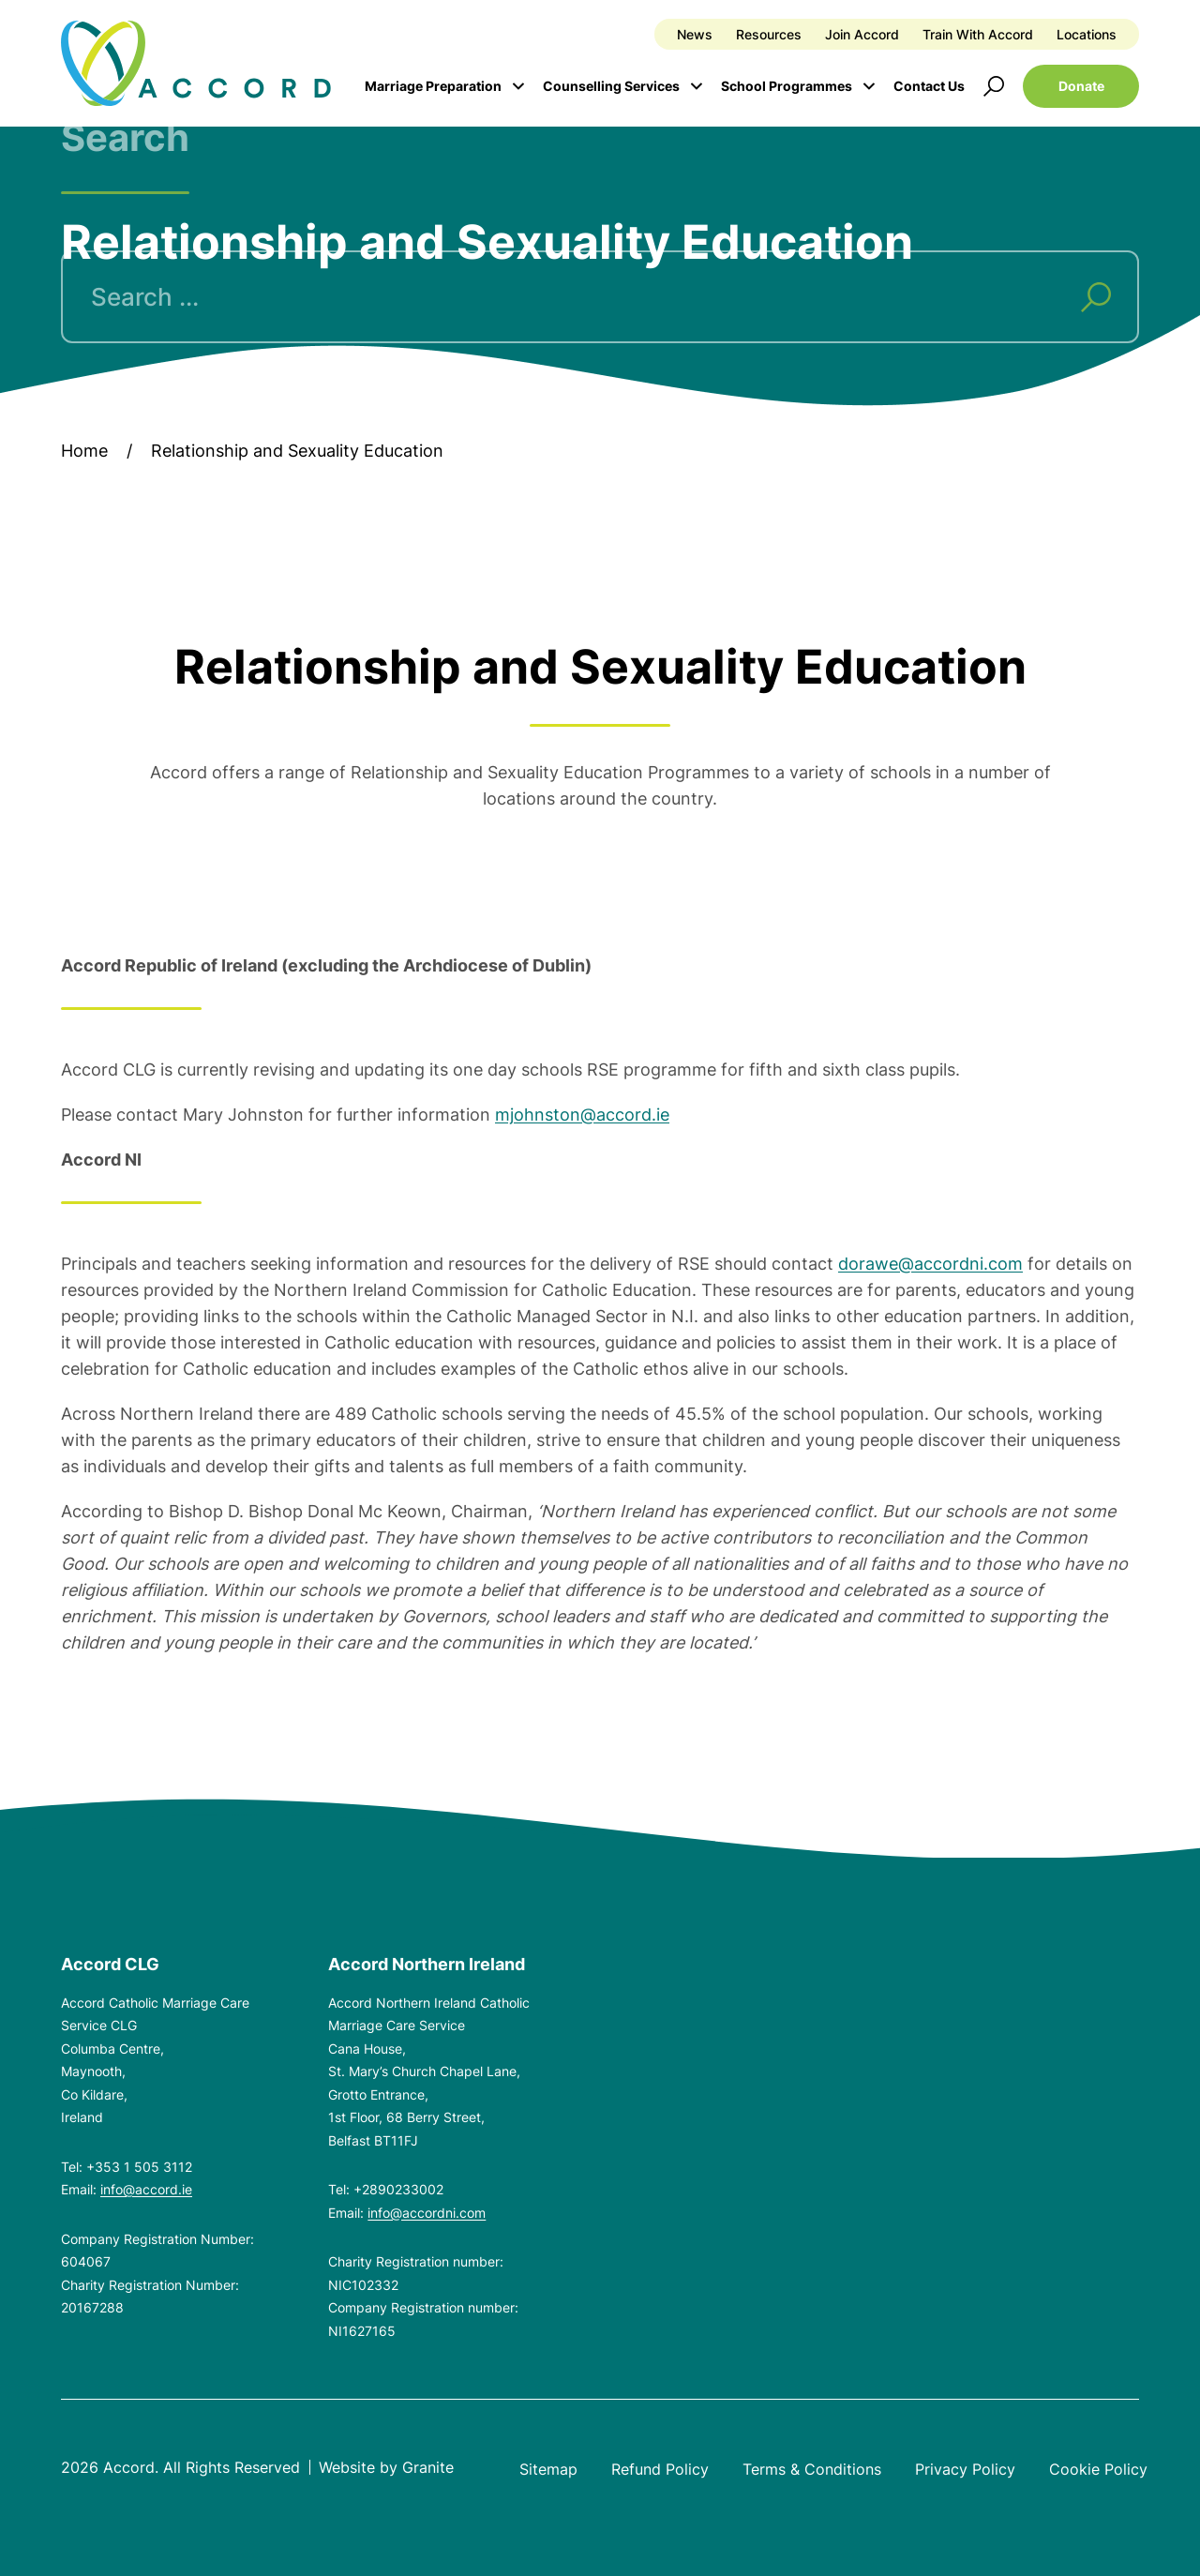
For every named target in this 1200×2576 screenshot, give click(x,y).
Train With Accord (977, 34)
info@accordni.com (427, 2213)
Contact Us (929, 86)
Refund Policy (660, 2469)
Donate (1081, 86)
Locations (1087, 34)
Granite (428, 2467)
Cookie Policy (1098, 2469)
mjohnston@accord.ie (582, 1114)
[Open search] (993, 86)
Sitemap (548, 2469)
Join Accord (862, 34)
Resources (769, 34)
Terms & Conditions (811, 2469)
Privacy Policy (965, 2469)
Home (84, 450)
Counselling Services (611, 86)
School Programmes (786, 86)
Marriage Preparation (433, 86)
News (694, 34)
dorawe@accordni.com (930, 1263)
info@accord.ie (146, 2189)
